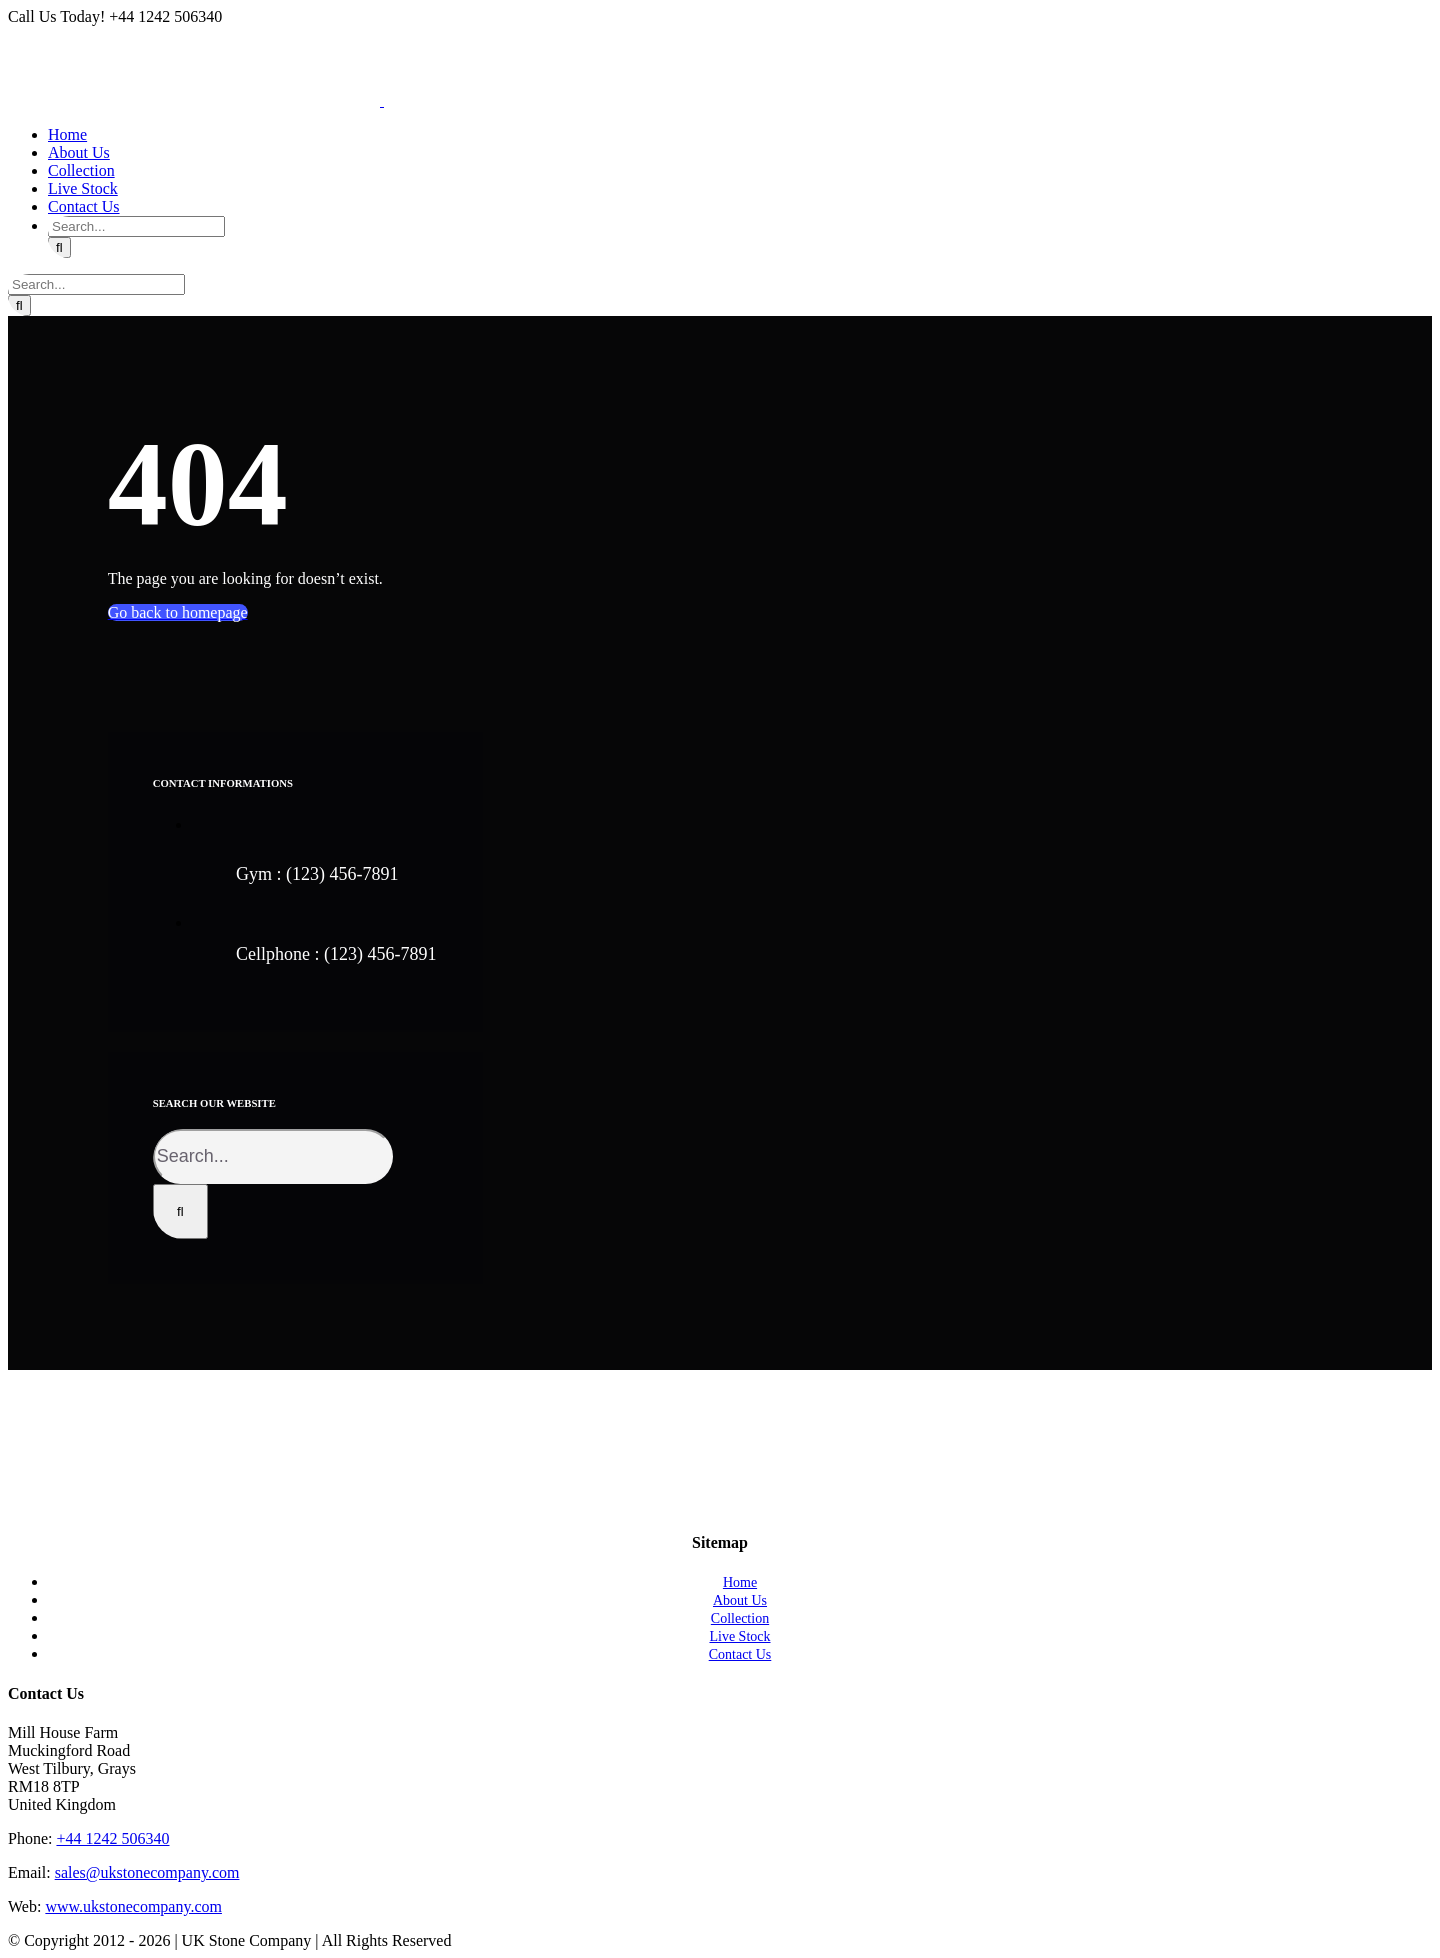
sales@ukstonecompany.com (147, 1872)
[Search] (59, 247)
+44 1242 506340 (112, 1838)
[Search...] (136, 226)
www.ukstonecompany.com (133, 1906)
